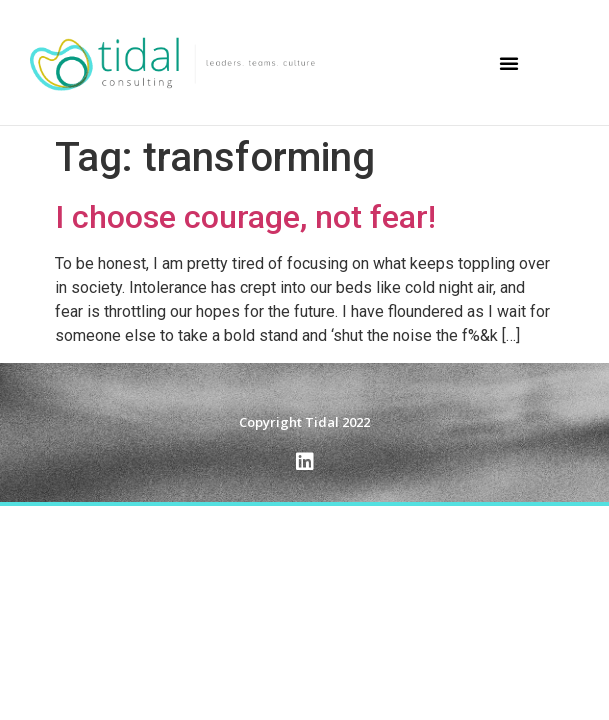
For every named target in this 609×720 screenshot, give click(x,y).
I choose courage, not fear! (245, 217)
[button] (509, 63)
